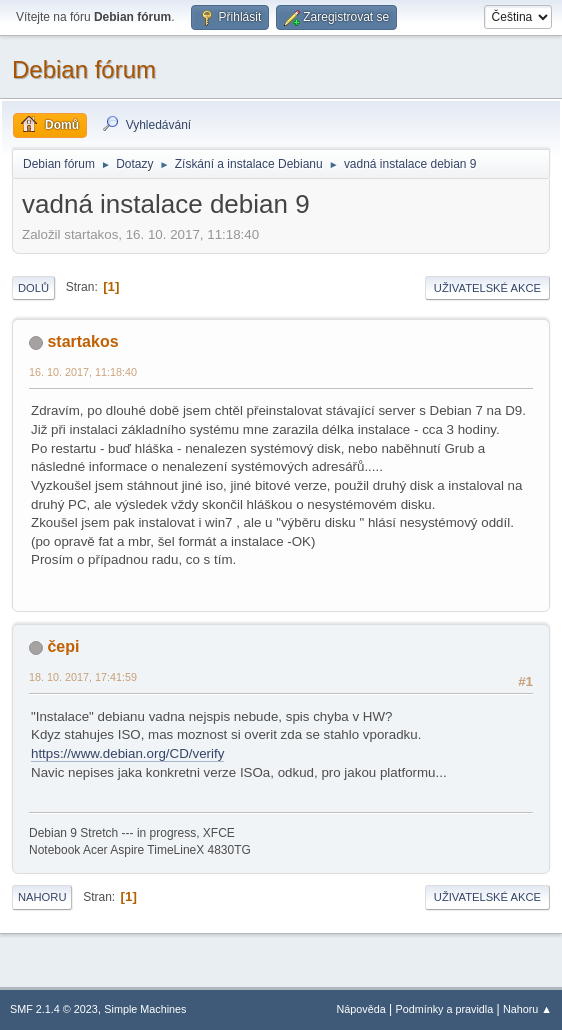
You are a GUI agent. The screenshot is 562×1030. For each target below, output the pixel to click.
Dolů (33, 288)
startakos (82, 341)
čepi (63, 646)
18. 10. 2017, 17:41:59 (83, 677)
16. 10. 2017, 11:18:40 (83, 372)
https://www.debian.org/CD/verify (127, 753)
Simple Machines (145, 1009)
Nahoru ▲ (527, 1009)
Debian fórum (84, 69)
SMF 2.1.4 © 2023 (54, 1009)
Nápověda (361, 1009)
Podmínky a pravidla (445, 1009)
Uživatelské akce (487, 288)
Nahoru (42, 897)
